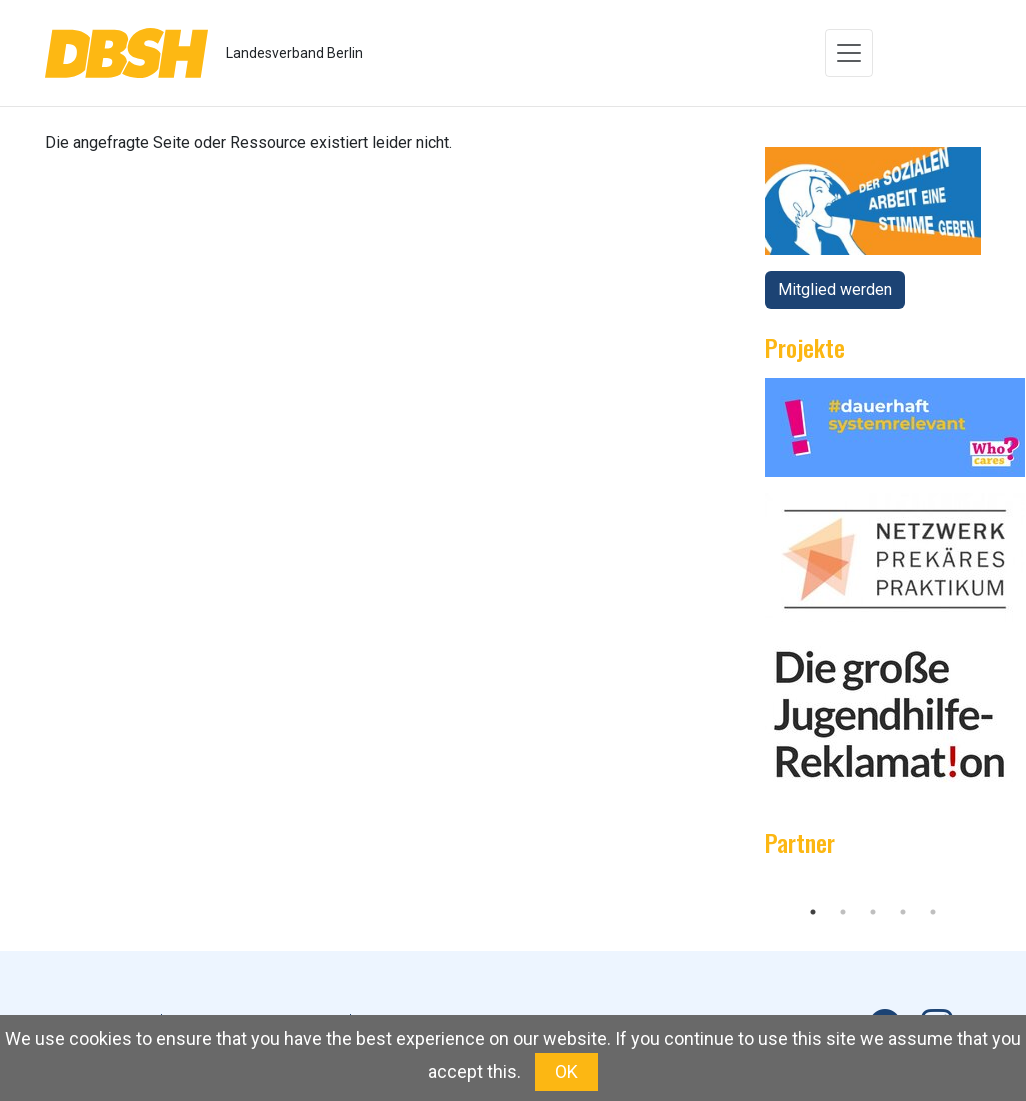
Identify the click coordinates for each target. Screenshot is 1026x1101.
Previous (750, 885)
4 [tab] (903, 912)
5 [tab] (933, 912)
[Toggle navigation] (849, 53)
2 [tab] (843, 912)
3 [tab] (873, 912)
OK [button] (566, 1071)
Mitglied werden (835, 289)
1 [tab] (813, 912)
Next (996, 885)
